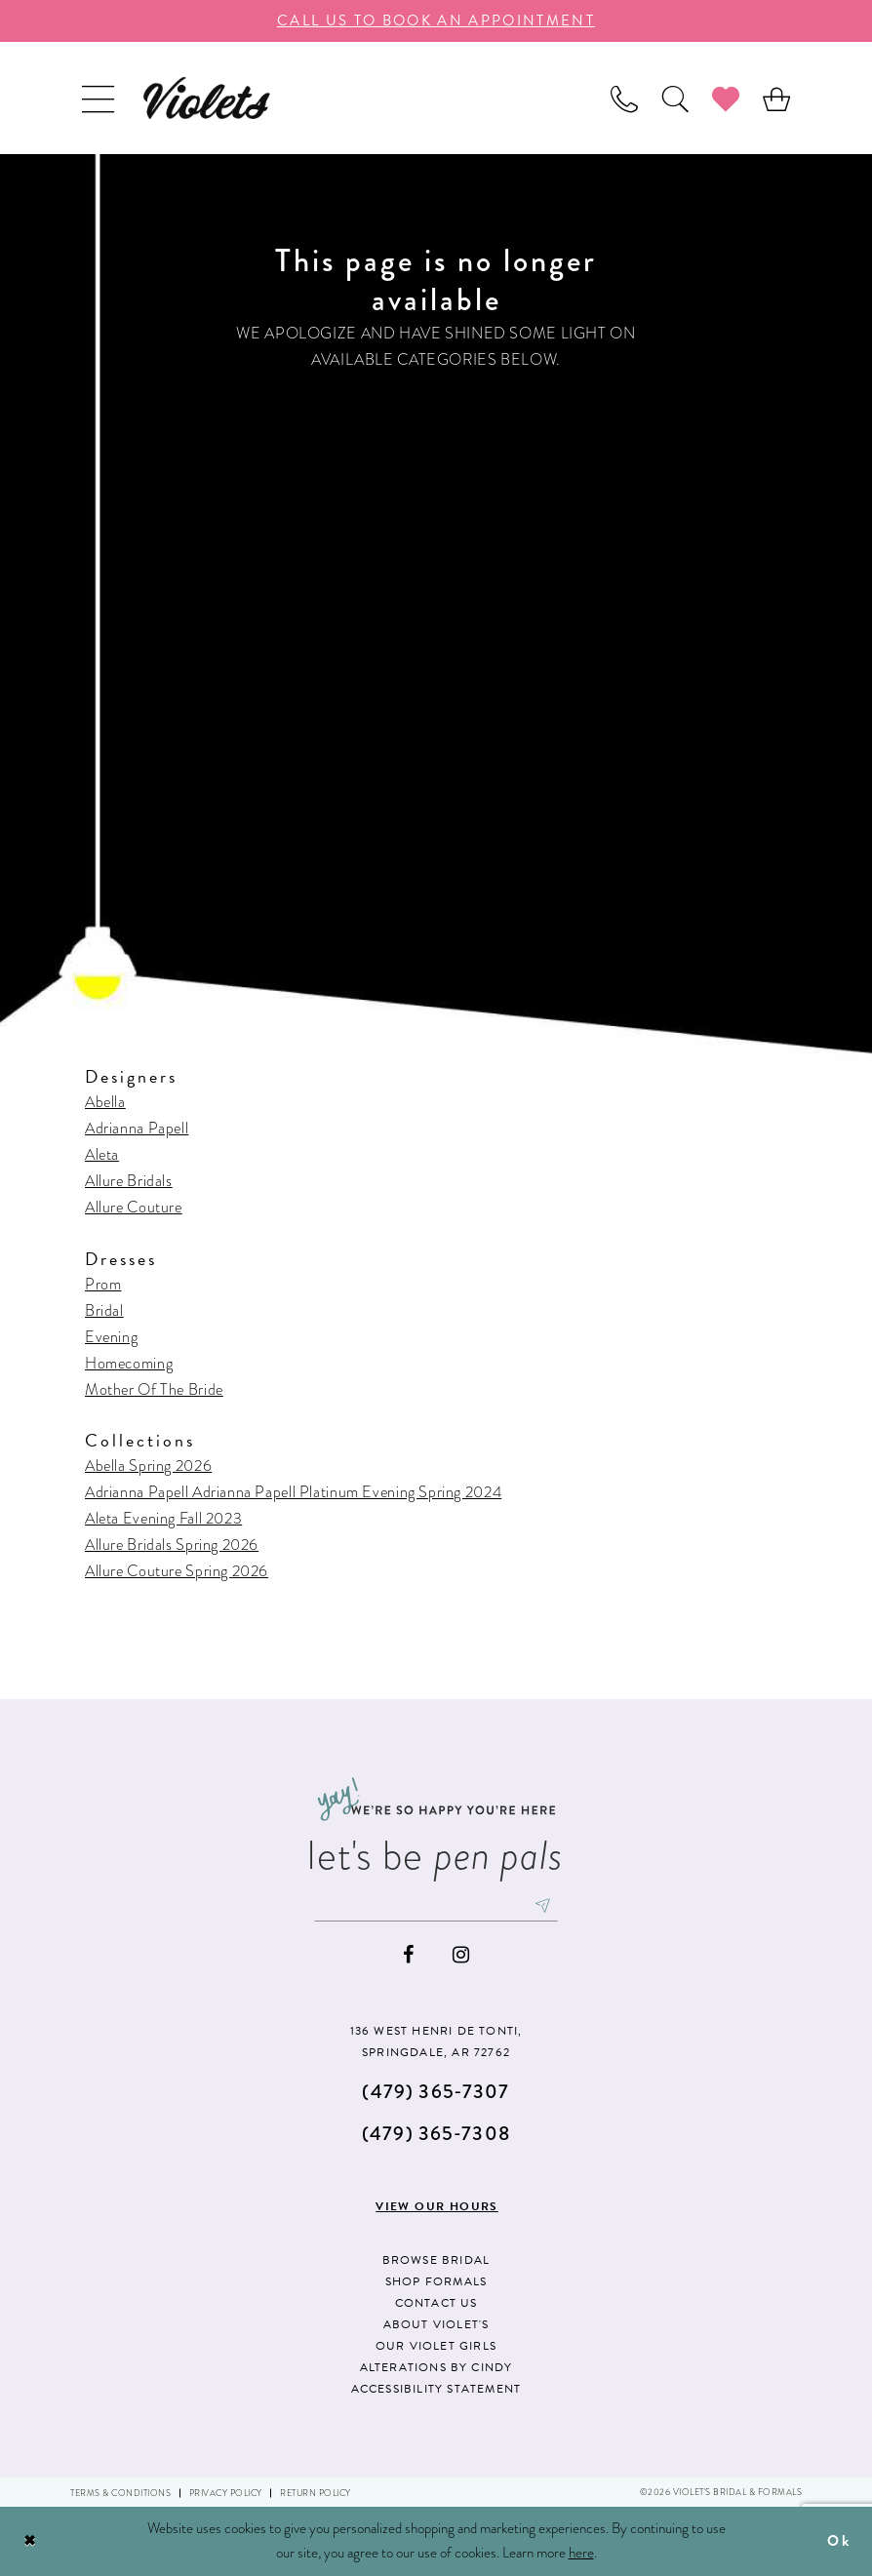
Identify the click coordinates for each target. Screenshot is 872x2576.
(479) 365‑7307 (435, 2092)
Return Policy (315, 2493)
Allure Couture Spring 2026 (176, 1571)
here (581, 2552)
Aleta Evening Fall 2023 (163, 1518)
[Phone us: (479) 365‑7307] (624, 98)
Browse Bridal (436, 2260)
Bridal (104, 1310)
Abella (105, 1101)
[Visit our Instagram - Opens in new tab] (461, 1955)
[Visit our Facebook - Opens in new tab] (408, 1955)
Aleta (102, 1154)
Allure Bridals (129, 1180)
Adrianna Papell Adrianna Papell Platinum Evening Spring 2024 (293, 1492)
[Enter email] (436, 1906)
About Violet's (436, 2324)
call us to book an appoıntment (436, 20)
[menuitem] (98, 98)
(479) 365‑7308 (436, 2134)
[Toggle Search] (675, 98)
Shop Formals (436, 2281)
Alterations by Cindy (436, 2367)
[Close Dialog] (30, 2541)
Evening (111, 1337)
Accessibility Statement (436, 2389)
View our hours (437, 2208)
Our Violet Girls (436, 2346)
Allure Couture (133, 1207)
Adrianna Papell (136, 1128)
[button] (98, 98)
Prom (103, 1284)
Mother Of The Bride (154, 1389)
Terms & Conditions (120, 2493)
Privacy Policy (225, 2493)
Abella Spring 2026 (148, 1465)
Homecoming (129, 1363)
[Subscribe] (543, 1906)
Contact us (436, 2303)
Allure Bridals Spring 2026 (171, 1544)
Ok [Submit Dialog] (839, 2541)
